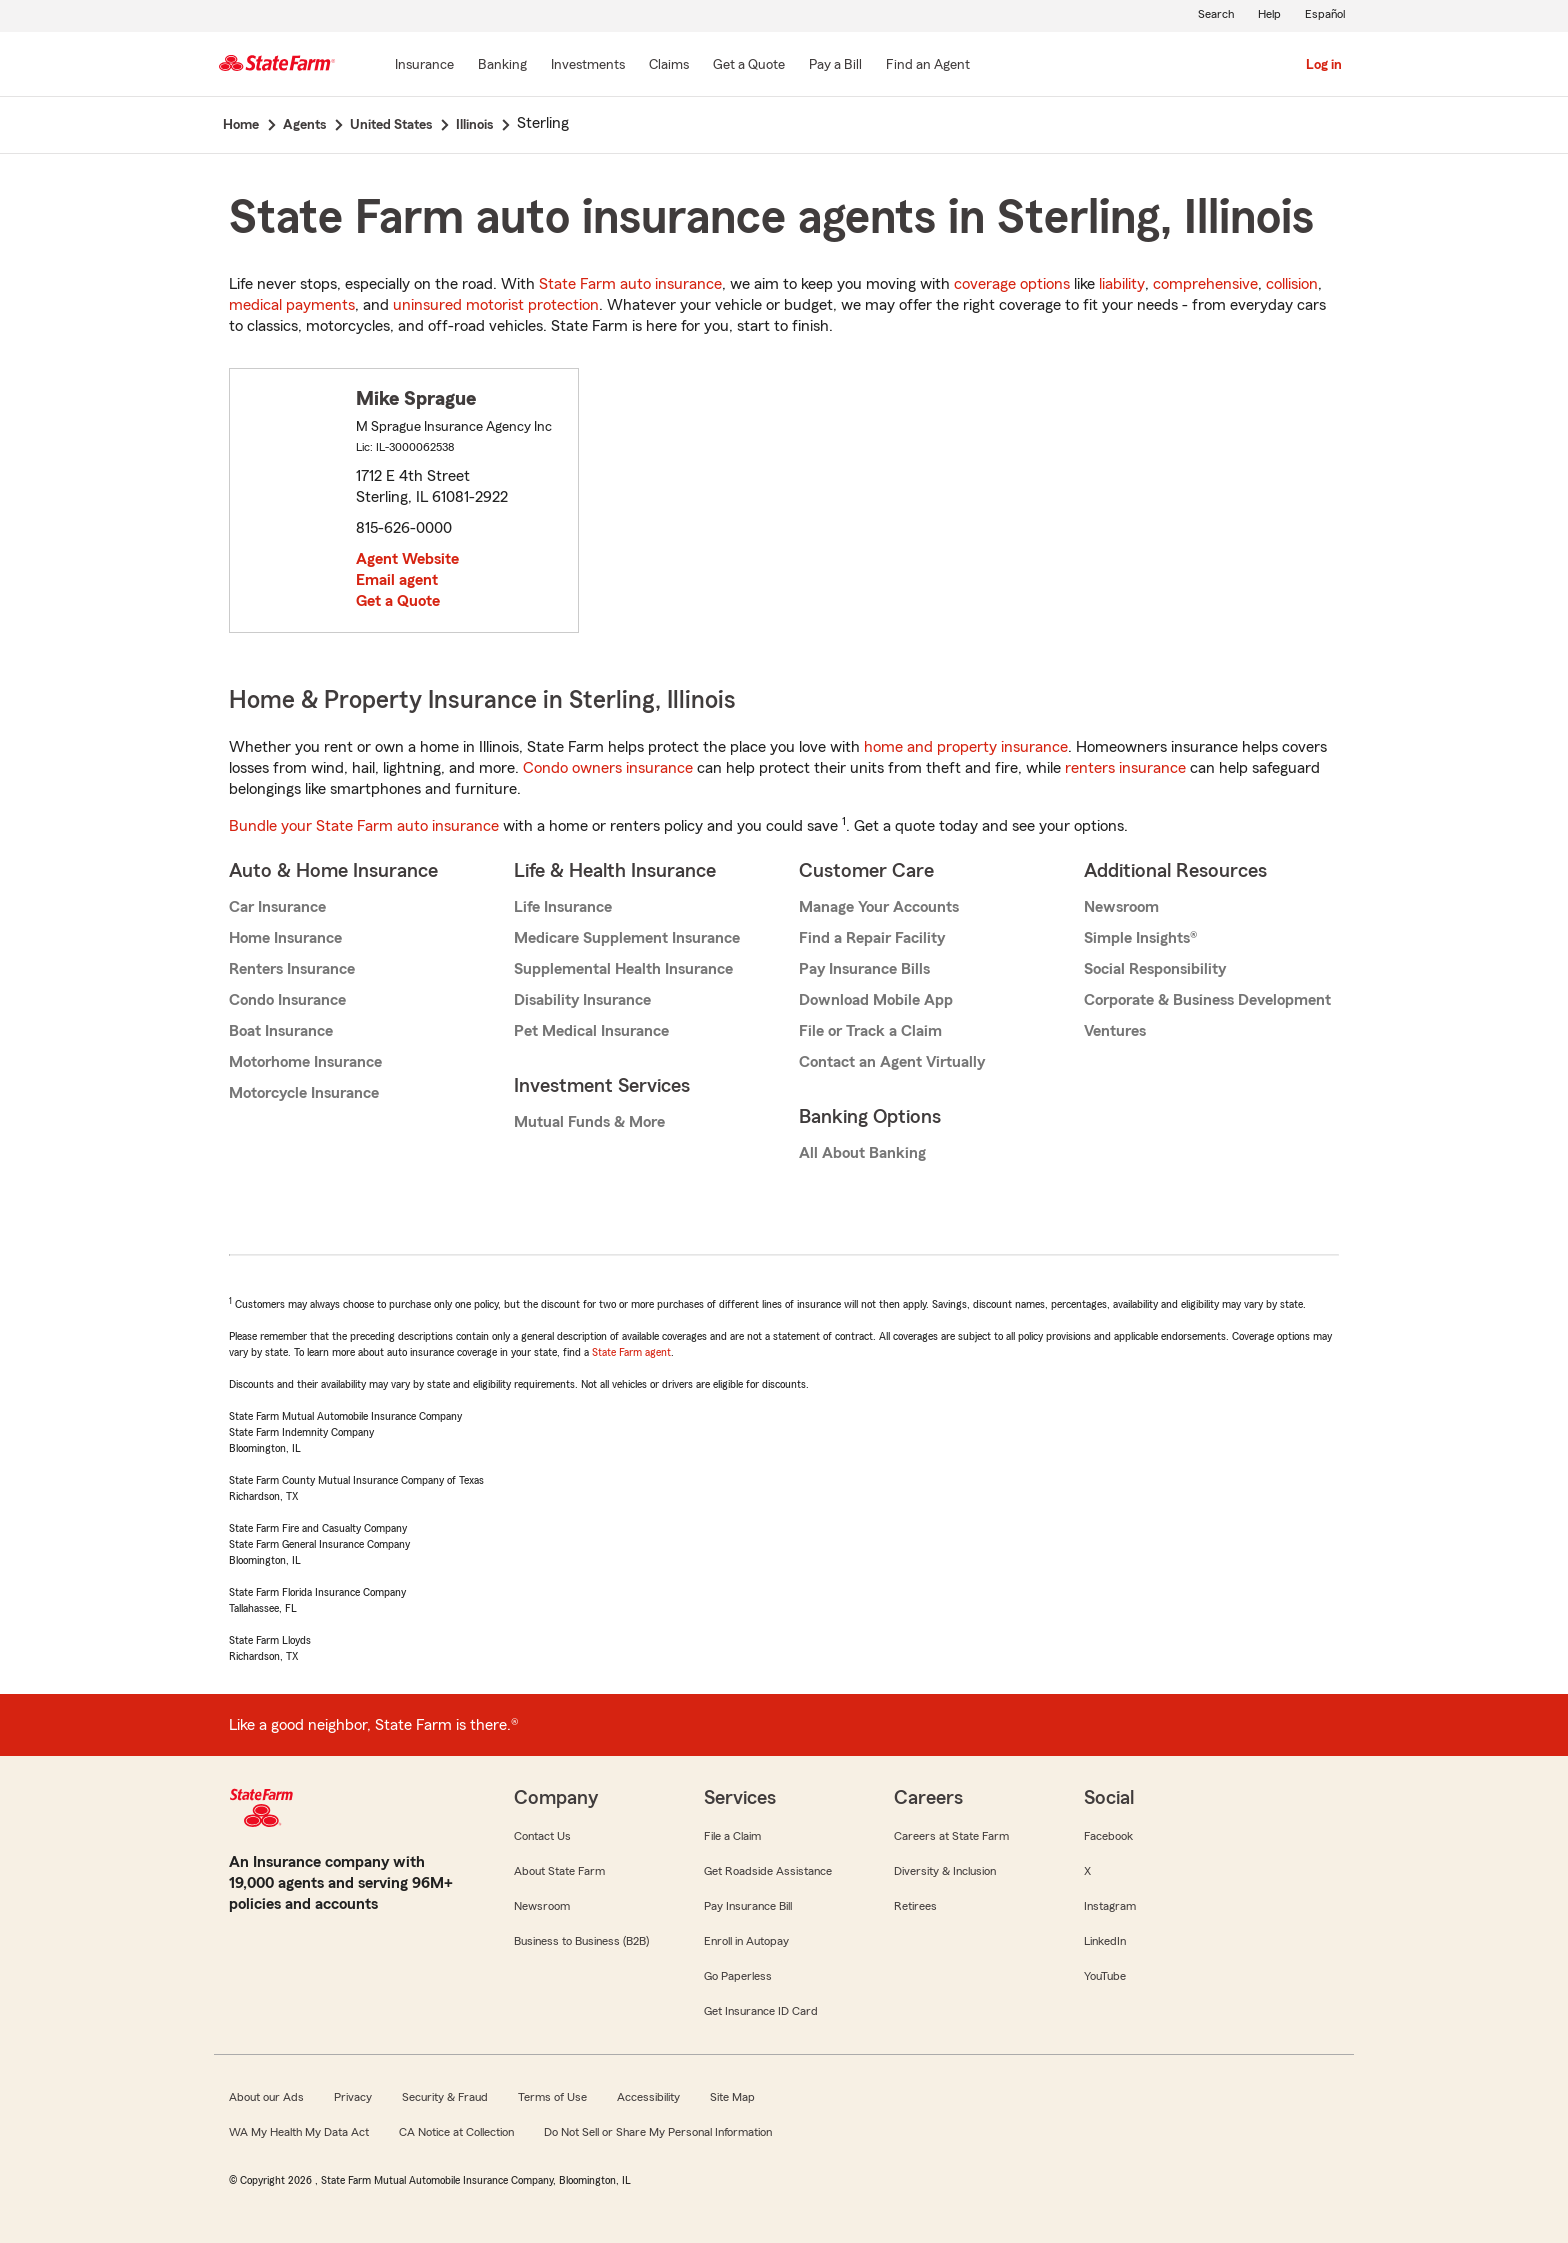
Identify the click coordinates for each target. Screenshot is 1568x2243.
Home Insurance (285, 938)
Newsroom (1121, 907)
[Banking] (502, 66)
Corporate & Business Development (1207, 1000)
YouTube (1105, 1976)
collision (1292, 284)
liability (1122, 284)
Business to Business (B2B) (581, 1941)
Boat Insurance (281, 1031)
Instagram (1110, 1906)
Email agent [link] (397, 580)
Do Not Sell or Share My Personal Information (658, 2132)
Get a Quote (398, 601)
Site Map (732, 2097)
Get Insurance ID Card (761, 2011)
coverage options (1012, 284)
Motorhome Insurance (305, 1062)
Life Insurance (563, 907)
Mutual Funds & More (589, 1122)
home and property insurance (966, 747)
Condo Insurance (287, 1000)
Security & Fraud (445, 2097)
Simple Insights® (1140, 938)
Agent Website (407, 559)
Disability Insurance (582, 1000)
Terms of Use (552, 2097)
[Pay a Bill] (835, 66)
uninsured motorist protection (496, 305)
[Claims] (669, 66)
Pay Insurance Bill (748, 1906)
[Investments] (588, 66)
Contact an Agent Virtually (892, 1062)
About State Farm (559, 1871)
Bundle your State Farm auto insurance (364, 826)
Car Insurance (277, 907)
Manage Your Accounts (879, 907)
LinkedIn (1105, 1941)
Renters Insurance (292, 969)
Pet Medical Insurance (591, 1031)
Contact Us (542, 1836)
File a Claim (732, 1836)
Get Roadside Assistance (768, 1871)
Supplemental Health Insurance (623, 969)
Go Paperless (738, 1976)
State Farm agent (631, 1352)
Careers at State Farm (951, 1836)
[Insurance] (424, 66)
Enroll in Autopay (746, 1941)
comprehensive (1205, 284)
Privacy (353, 2097)
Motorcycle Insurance (304, 1093)
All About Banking (862, 1153)
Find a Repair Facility (872, 938)
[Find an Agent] (928, 66)
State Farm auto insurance (630, 284)
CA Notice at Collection (456, 2132)
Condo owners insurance (608, 768)
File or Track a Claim (870, 1031)
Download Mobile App (876, 1000)
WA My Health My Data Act (299, 2132)
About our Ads (266, 2097)
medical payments (292, 305)
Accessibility (648, 2097)
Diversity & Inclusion (945, 1871)
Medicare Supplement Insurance (627, 938)
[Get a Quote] (749, 66)
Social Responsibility (1155, 969)
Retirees (915, 1906)
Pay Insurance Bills (864, 969)
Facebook (1108, 1836)
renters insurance (1125, 768)
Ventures (1115, 1031)
